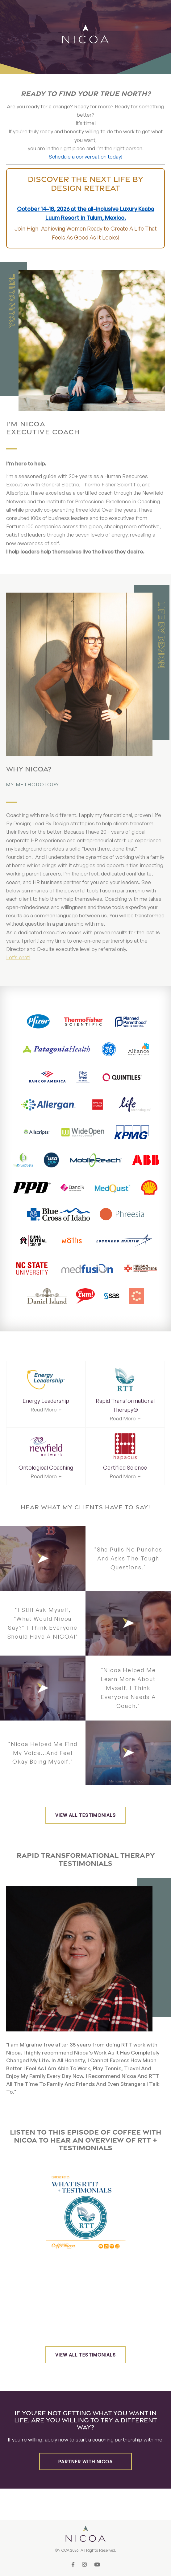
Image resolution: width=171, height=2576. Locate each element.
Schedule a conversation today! (85, 156)
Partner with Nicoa (85, 2461)
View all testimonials (85, 1815)
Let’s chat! (18, 957)
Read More (44, 1409)
